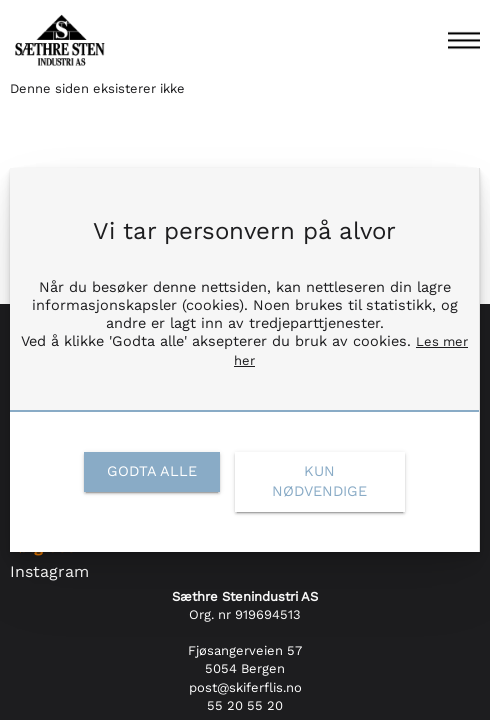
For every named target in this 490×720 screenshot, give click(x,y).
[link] (151, 472)
